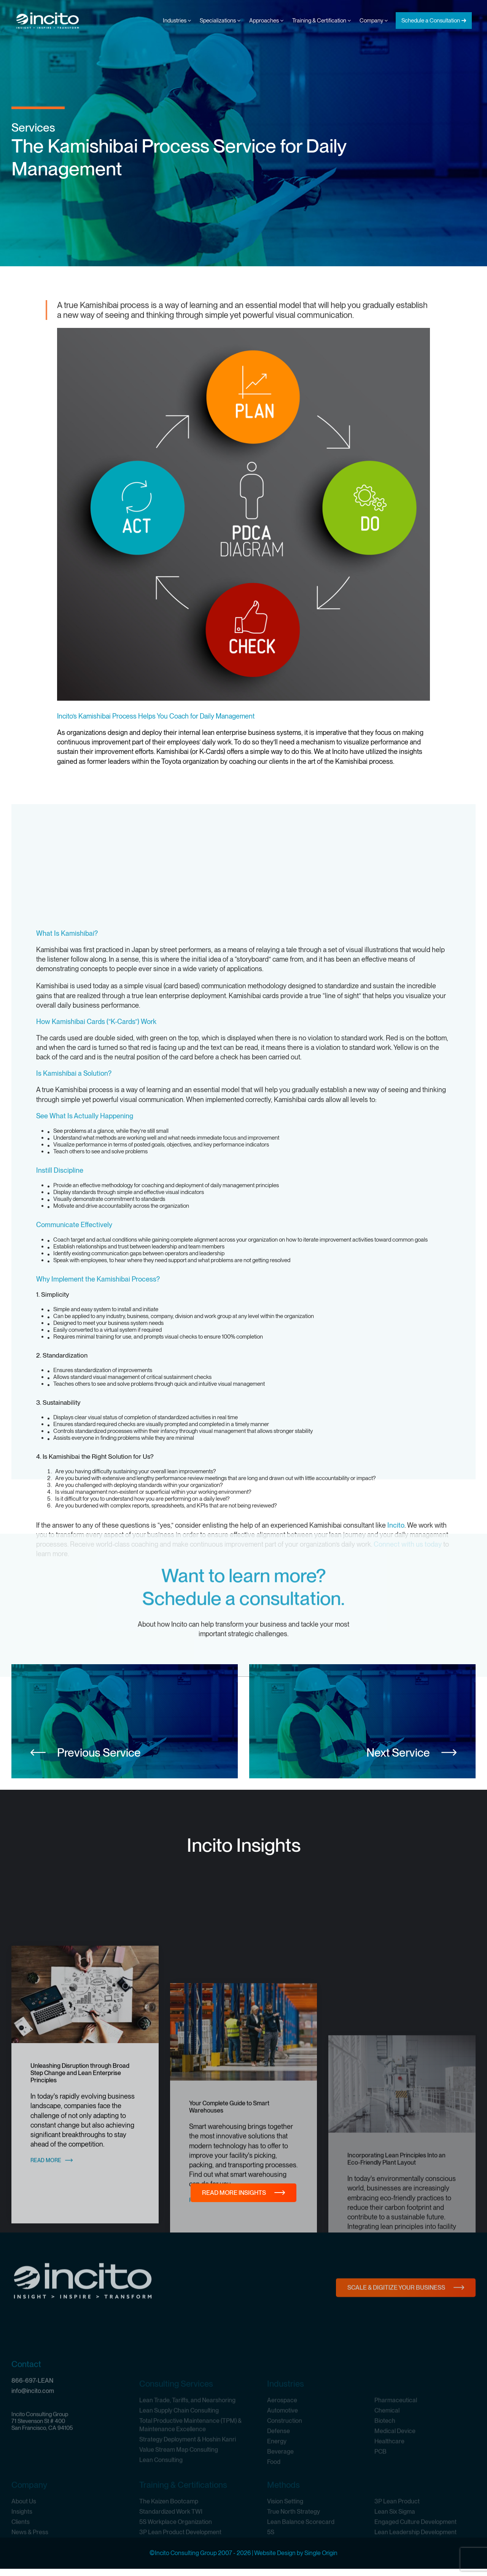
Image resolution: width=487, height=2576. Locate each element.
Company (374, 20)
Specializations (220, 20)
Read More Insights (234, 2200)
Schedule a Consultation (430, 20)
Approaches (266, 20)
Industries (177, 20)
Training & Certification (321, 20)
